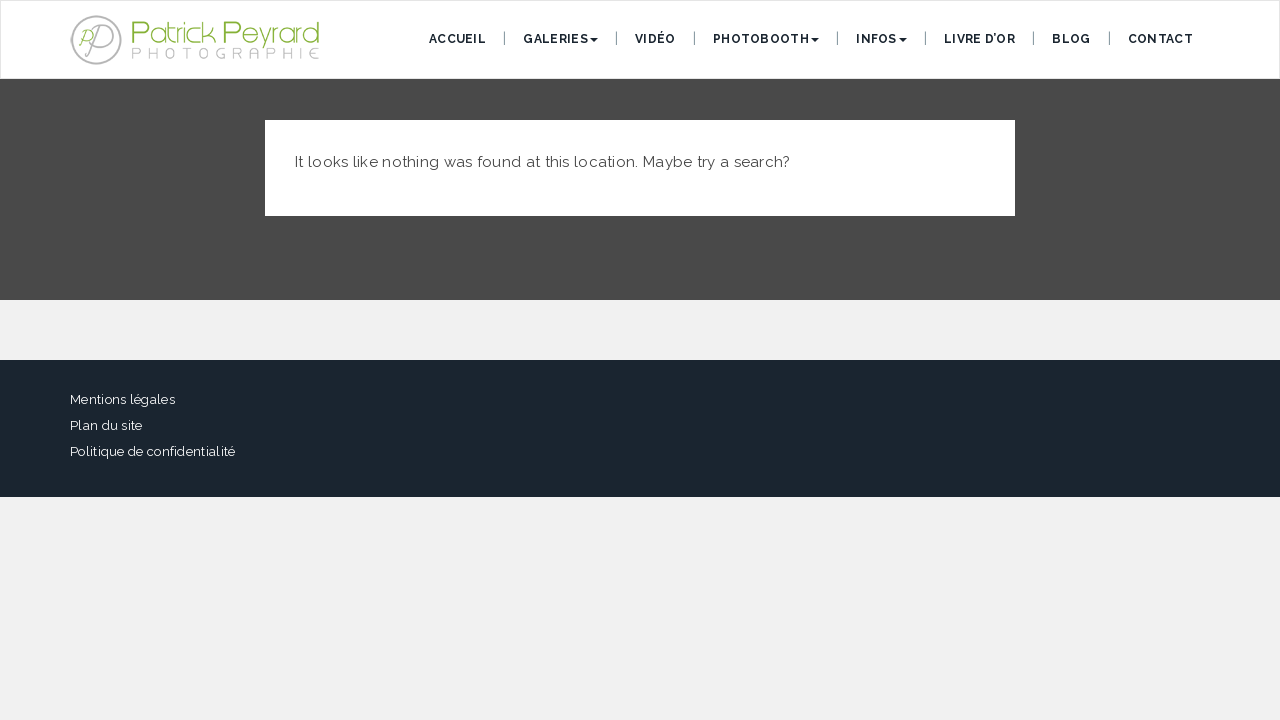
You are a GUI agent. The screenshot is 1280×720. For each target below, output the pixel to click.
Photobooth (766, 39)
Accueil (457, 39)
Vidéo (655, 39)
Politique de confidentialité (152, 451)
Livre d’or (979, 39)
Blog (1071, 39)
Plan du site (106, 425)
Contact (1160, 39)
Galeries (560, 39)
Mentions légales (122, 399)
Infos (881, 39)
